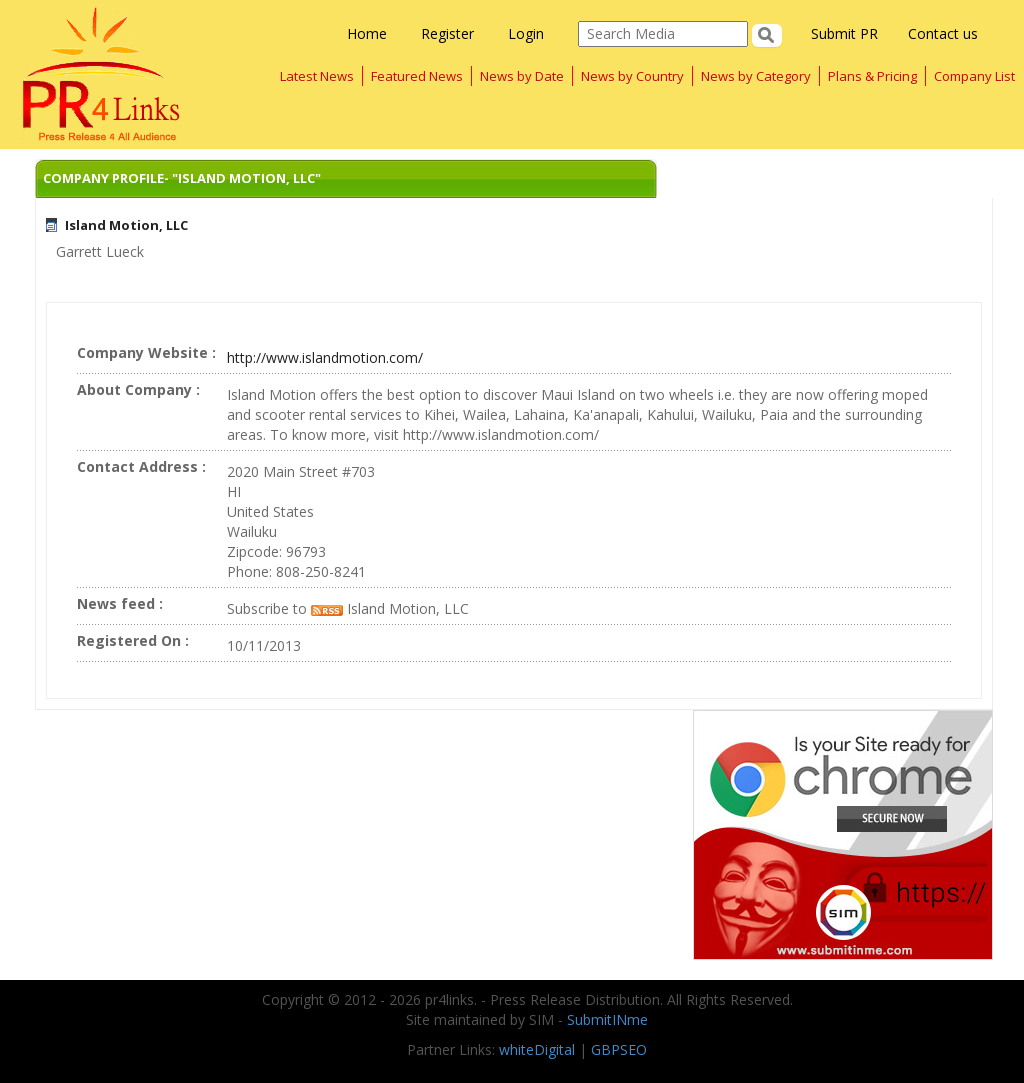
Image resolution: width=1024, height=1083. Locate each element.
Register (447, 33)
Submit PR (844, 33)
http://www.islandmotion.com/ (325, 357)
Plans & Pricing (872, 76)
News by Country (632, 76)
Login (526, 33)
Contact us (943, 33)
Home (367, 33)
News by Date (522, 76)
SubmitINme (607, 1019)
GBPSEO (619, 1049)
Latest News (317, 76)
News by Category (756, 76)
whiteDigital (537, 1049)
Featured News (417, 76)
